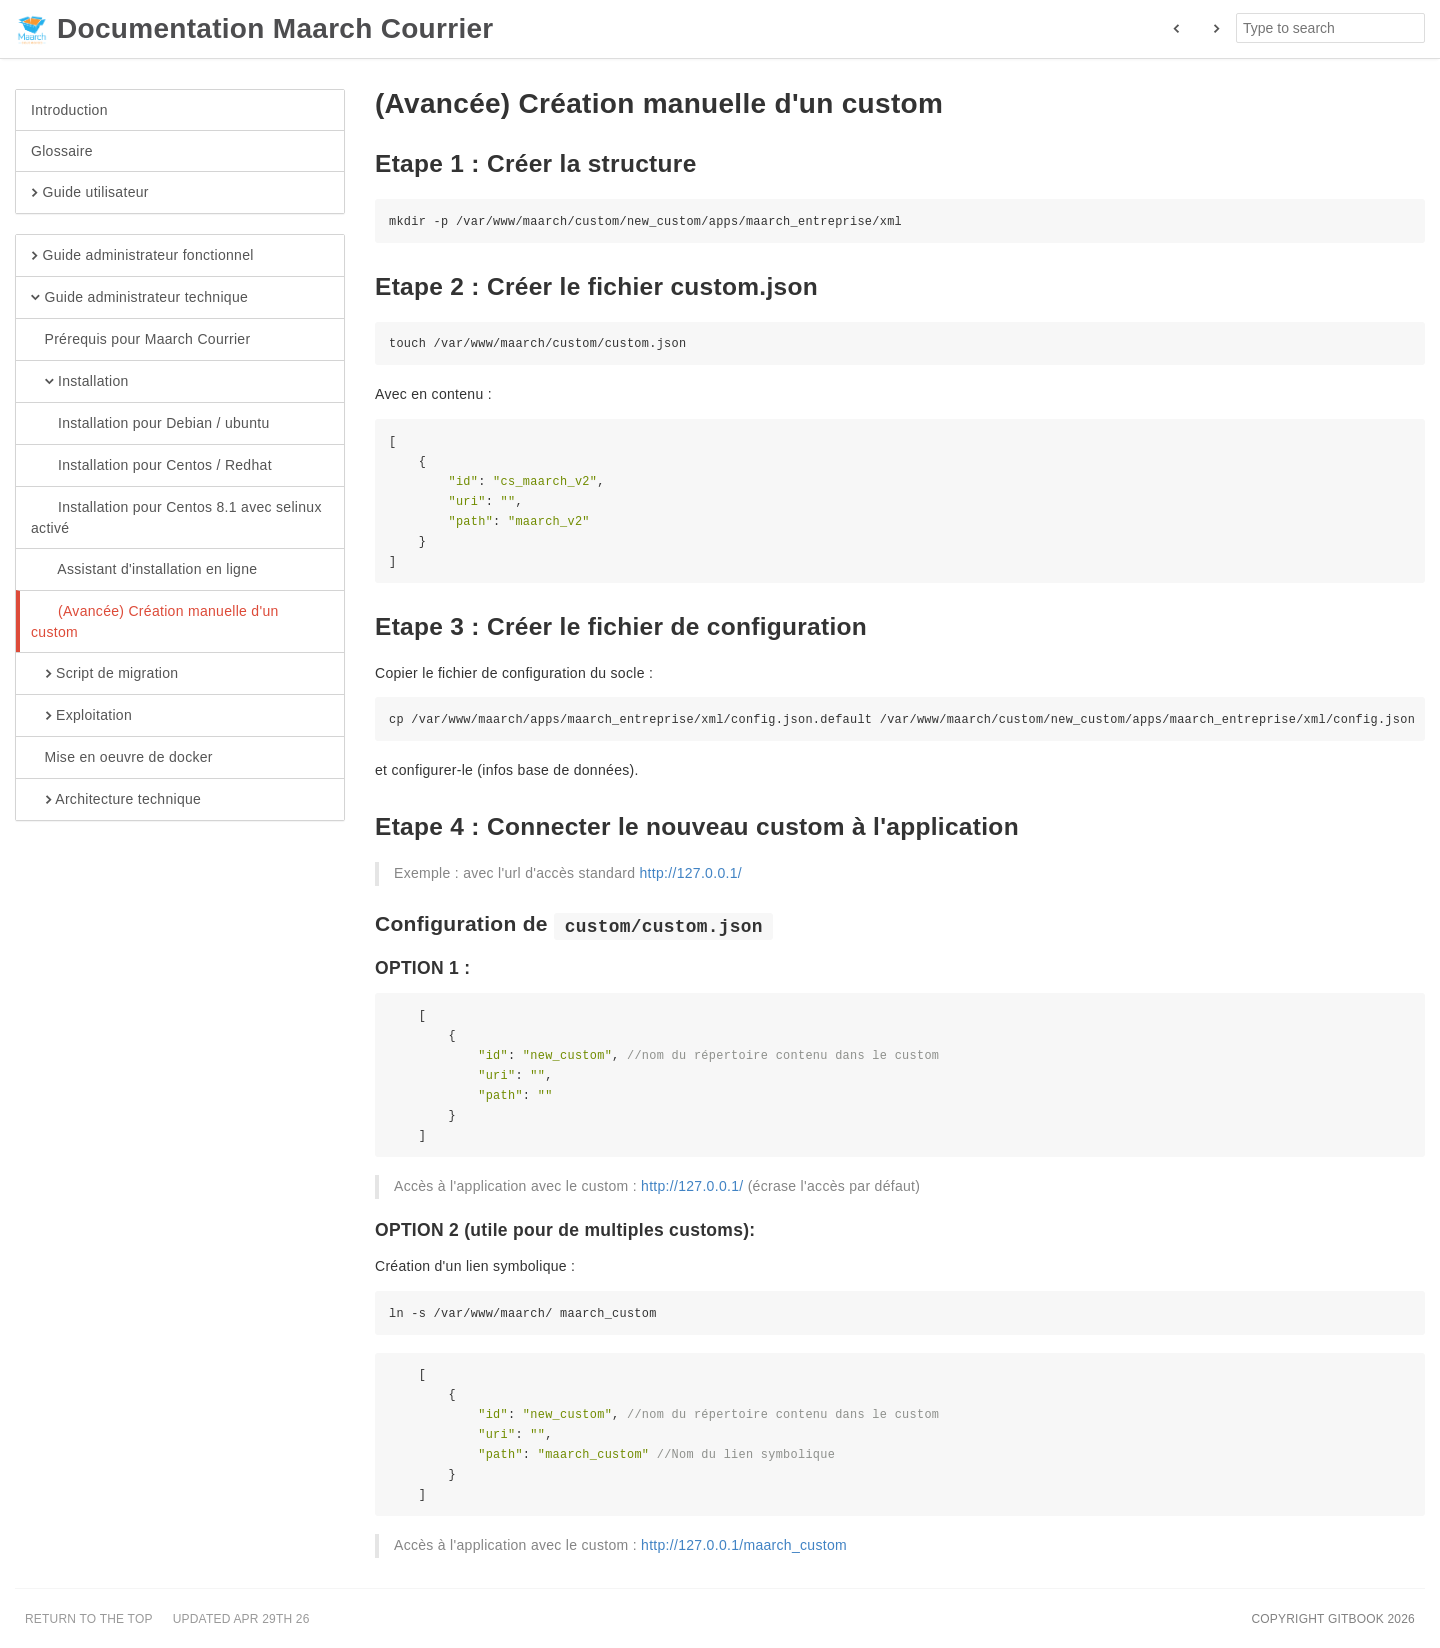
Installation (80, 382)
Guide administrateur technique (139, 298)
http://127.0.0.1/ (691, 873)
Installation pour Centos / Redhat (151, 466)
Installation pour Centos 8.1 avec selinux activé (176, 517)
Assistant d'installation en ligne (144, 570)
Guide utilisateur (90, 193)
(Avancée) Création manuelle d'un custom (155, 621)
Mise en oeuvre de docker (122, 758)
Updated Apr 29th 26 (241, 1619)
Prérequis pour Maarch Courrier (140, 340)
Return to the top (89, 1619)
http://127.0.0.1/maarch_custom (744, 1545)
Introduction (69, 110)
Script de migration (104, 674)
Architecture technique (116, 800)
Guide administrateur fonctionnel (142, 256)
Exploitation (81, 716)
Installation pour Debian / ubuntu (150, 424)
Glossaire (62, 151)
